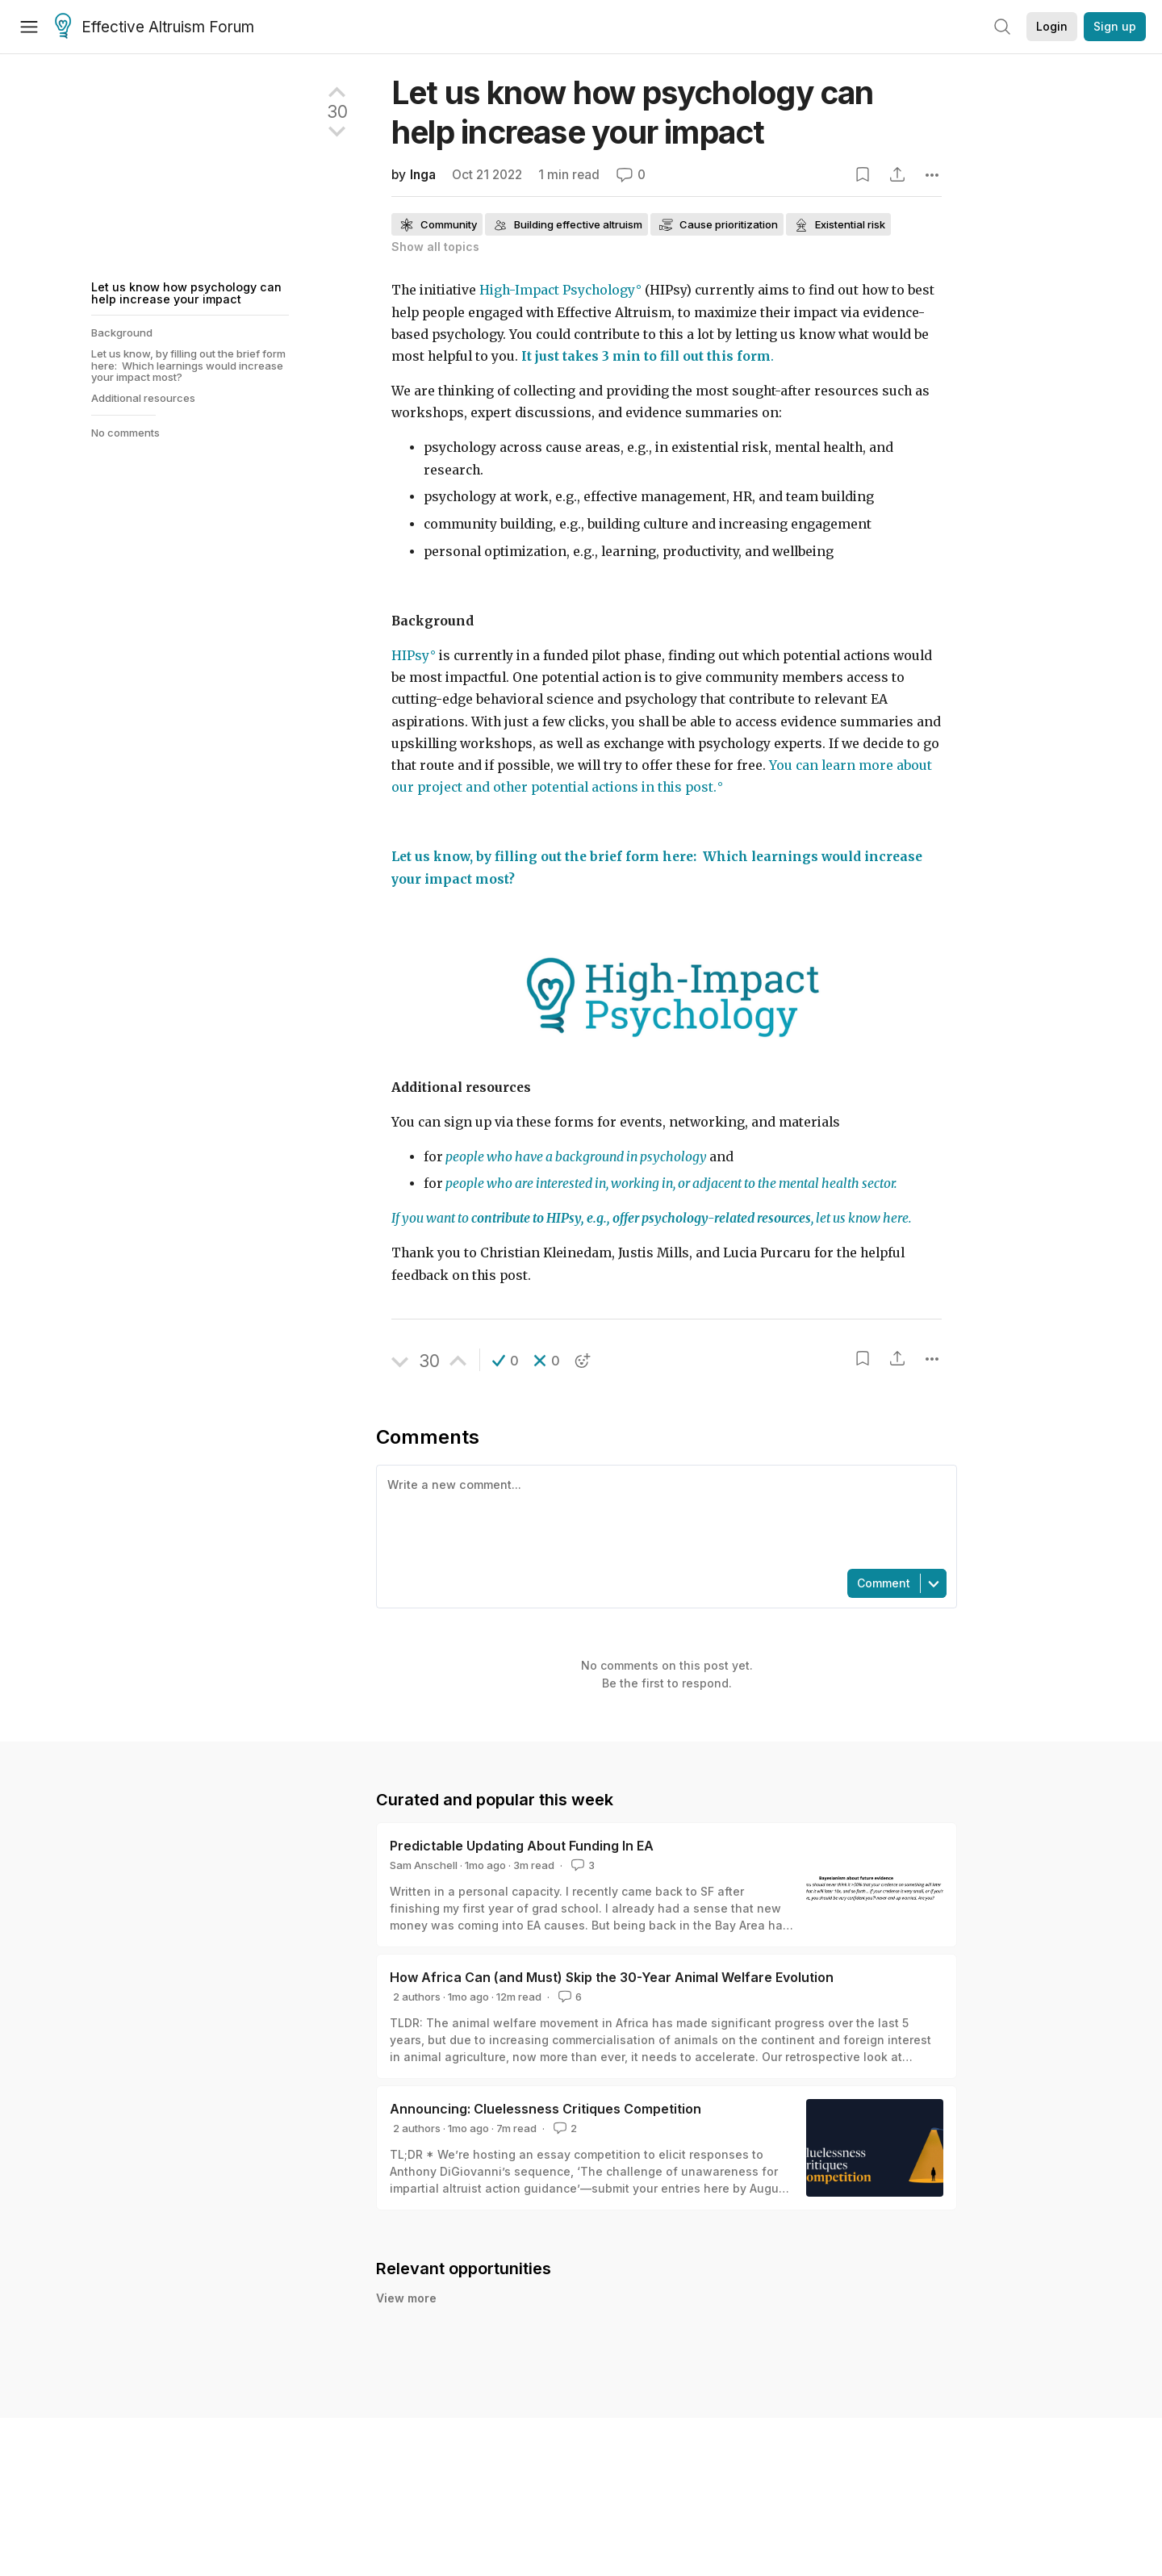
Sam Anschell (424, 1865)
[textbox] (663, 1515)
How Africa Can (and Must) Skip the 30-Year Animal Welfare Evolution (612, 1977)
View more (406, 2298)
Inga (423, 174)
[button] (505, 1360)
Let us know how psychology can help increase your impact (186, 292)
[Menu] (29, 26)
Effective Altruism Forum (154, 27)
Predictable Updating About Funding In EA (522, 1846)
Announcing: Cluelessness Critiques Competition (545, 2109)
